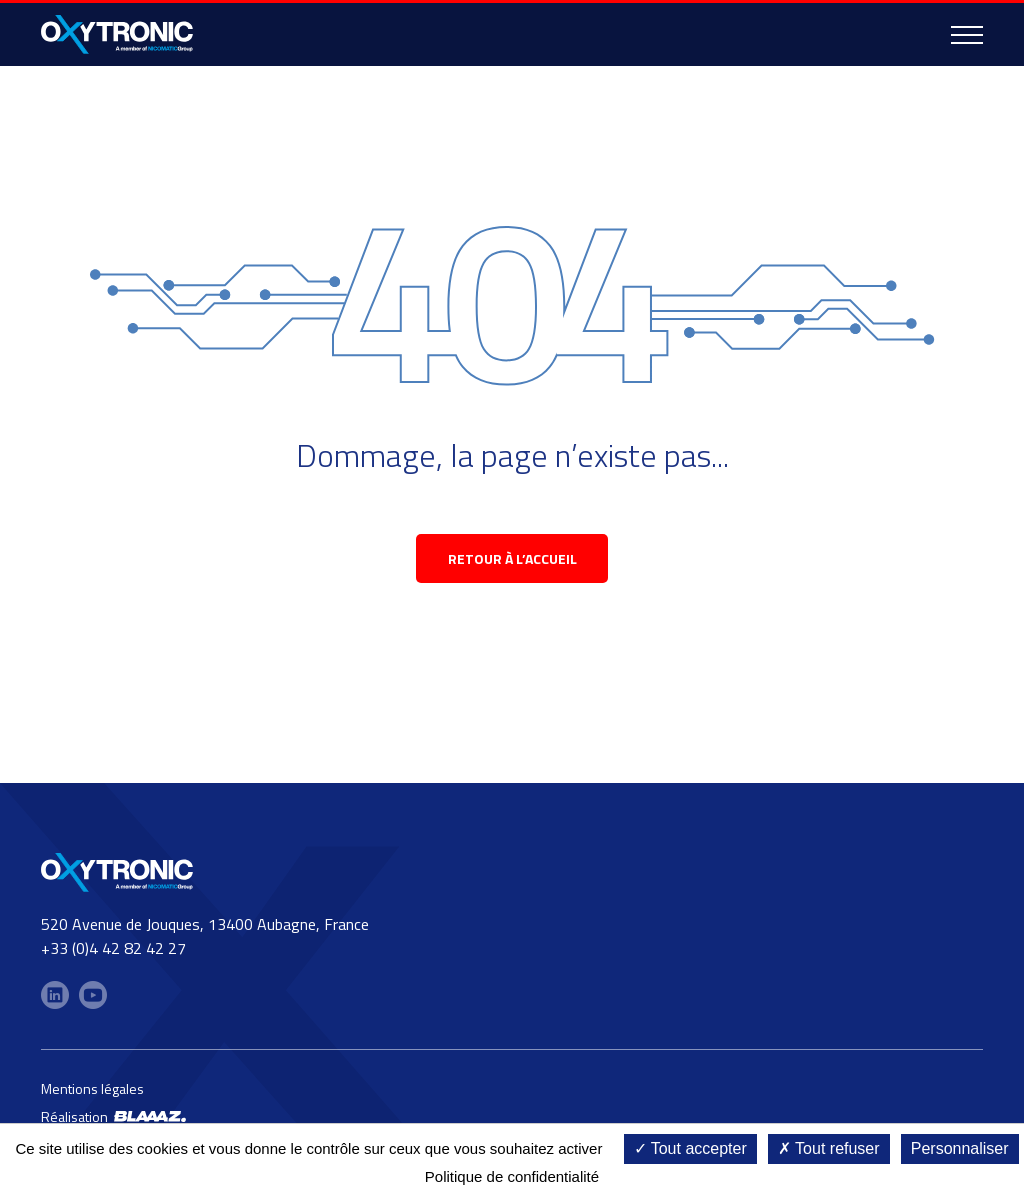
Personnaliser (960, 1148)
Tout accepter (690, 1148)
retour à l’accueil (512, 558)
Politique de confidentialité (512, 1176)
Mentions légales (92, 1088)
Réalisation (113, 1116)
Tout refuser (829, 1148)
